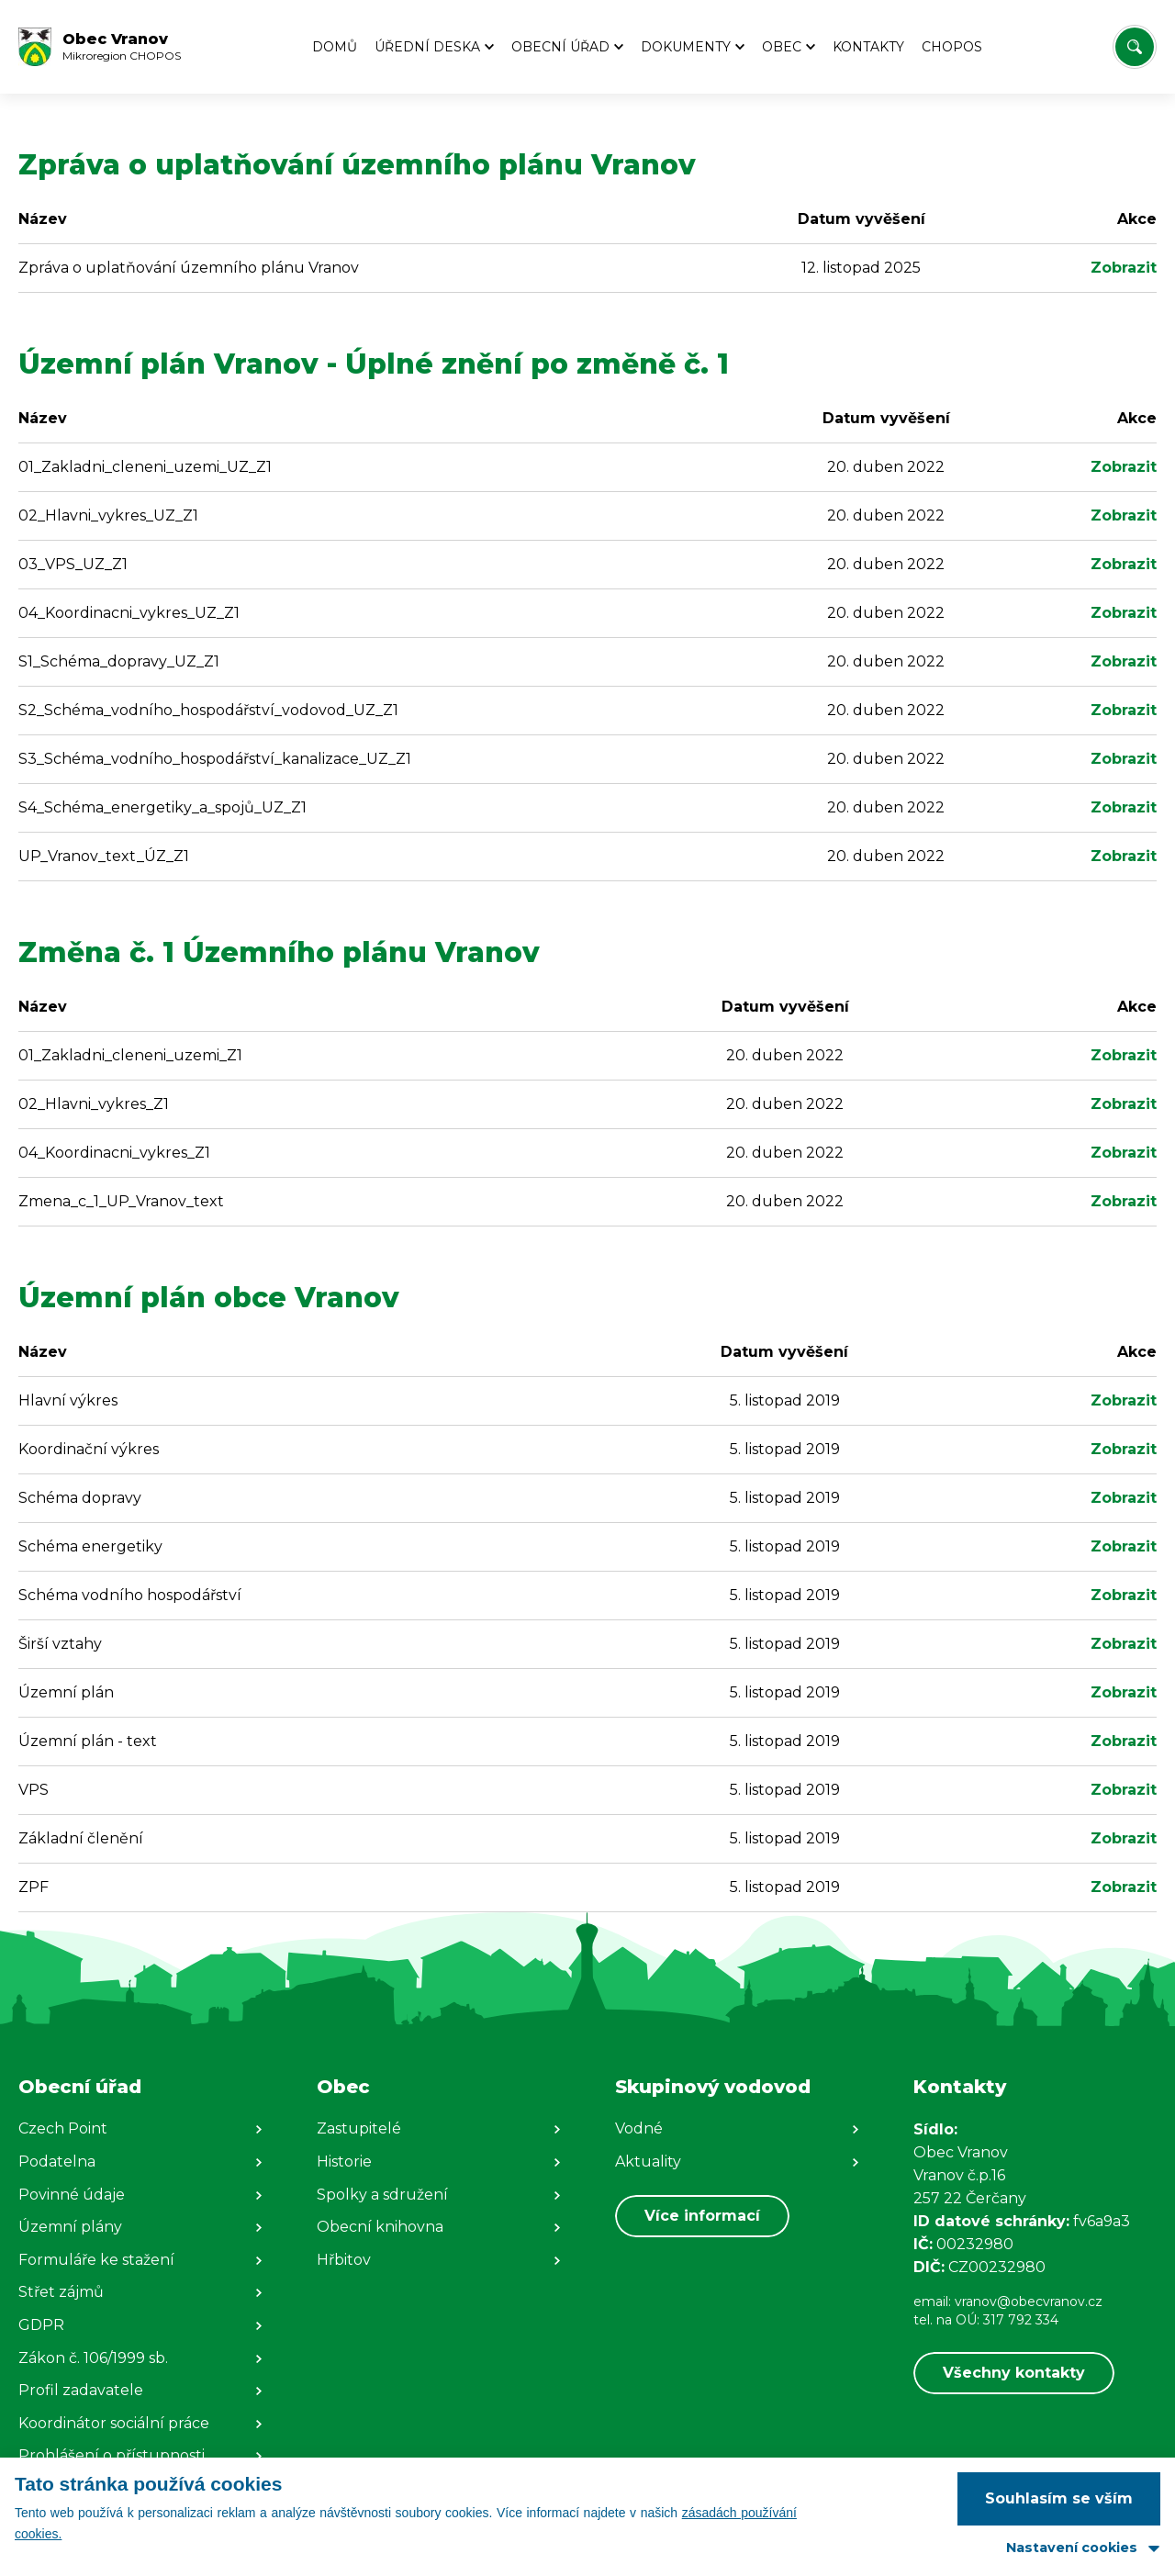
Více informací (702, 2215)
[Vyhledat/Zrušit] (1134, 47)
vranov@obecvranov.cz (1028, 2301)
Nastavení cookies (1071, 2547)
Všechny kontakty (1014, 2372)
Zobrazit (1124, 267)
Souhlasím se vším (1059, 2498)
